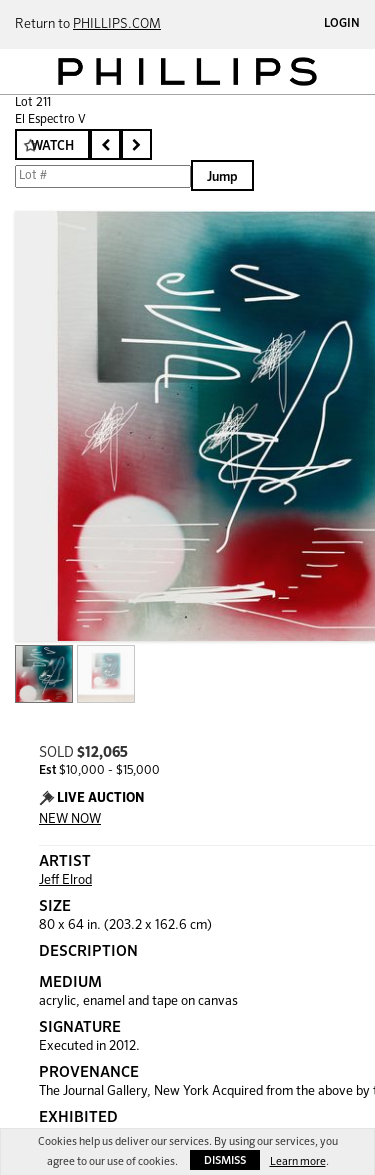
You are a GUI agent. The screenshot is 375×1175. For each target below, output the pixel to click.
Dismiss (225, 1160)
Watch (52, 146)
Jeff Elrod (65, 880)
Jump (222, 177)
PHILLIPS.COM (117, 24)
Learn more (298, 1161)
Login (342, 24)
